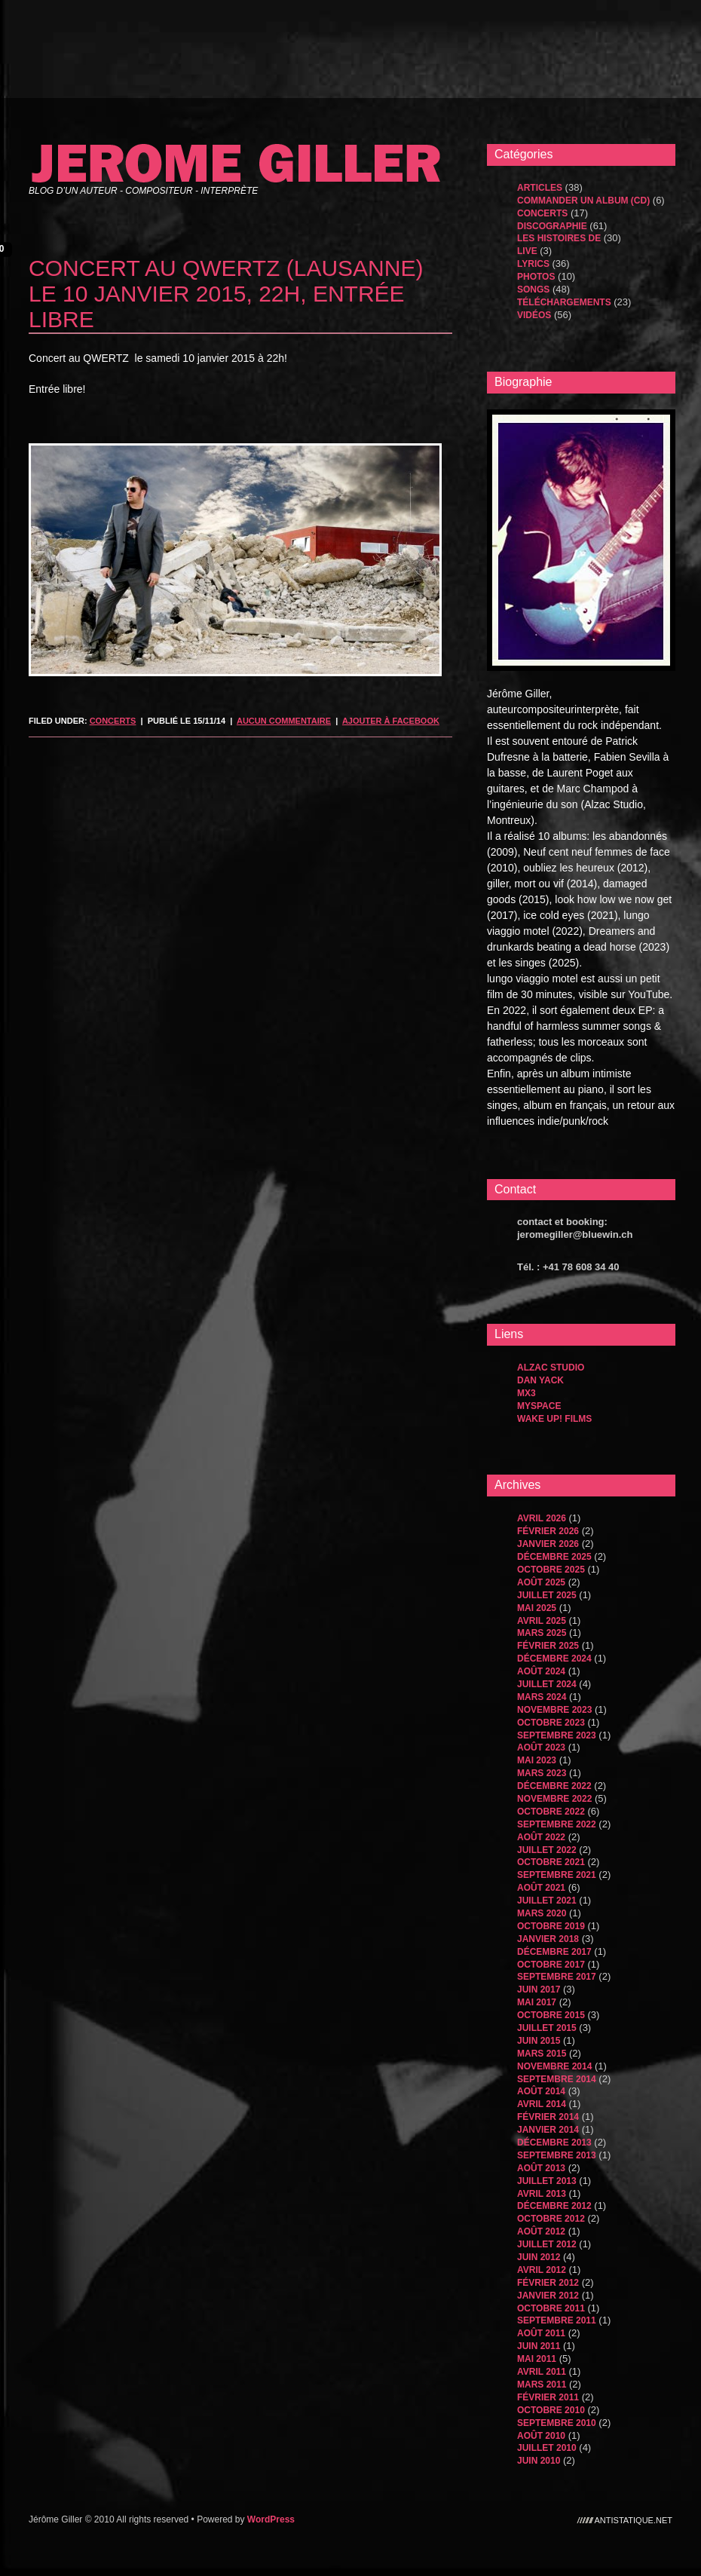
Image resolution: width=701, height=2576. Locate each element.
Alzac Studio (550, 1367)
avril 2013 (541, 2194)
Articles (539, 187)
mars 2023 (541, 1773)
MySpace (539, 1406)
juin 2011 (538, 2346)
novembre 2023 (554, 1710)
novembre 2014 (554, 2066)
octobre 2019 (551, 1926)
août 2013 (541, 2168)
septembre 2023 (556, 1735)
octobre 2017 (551, 1964)
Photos (536, 276)
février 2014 (548, 2117)
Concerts (113, 720)
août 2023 (541, 1747)
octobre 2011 (551, 2308)
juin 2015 (538, 2040)
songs (533, 289)
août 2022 (541, 1837)
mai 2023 (536, 1760)
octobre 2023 (551, 1722)
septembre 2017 (556, 1976)
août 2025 (541, 1582)
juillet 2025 (547, 1595)
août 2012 (541, 2231)
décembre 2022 (554, 1786)
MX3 (526, 1393)
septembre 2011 (556, 2320)
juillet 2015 (547, 2028)
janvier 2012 (548, 2295)
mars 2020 (541, 1913)
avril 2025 (541, 1621)
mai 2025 (536, 1608)
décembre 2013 (554, 2142)
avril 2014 (541, 2104)
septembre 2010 (556, 2423)
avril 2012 (541, 2270)
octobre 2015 (551, 2015)
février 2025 (548, 1645)
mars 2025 (541, 1633)
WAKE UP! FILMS (554, 1419)
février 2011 (548, 2397)
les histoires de (559, 238)
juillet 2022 (547, 1850)
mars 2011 (541, 2384)
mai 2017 (536, 2002)
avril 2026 (541, 1518)
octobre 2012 (551, 2218)
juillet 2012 (547, 2244)
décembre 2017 (554, 1952)
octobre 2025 (551, 1569)
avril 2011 (541, 2371)
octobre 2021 (551, 1862)
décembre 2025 (554, 1556)
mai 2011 (536, 2359)
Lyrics (533, 264)
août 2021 (541, 1887)
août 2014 (541, 2091)
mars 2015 (541, 2053)
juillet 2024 (547, 1684)
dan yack (540, 1380)
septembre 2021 (556, 1875)
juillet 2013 (547, 2181)
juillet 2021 (547, 1900)
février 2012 (548, 2282)
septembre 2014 (556, 2079)
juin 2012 (538, 2257)
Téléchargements (564, 302)
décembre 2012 (554, 2206)
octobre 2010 (551, 2410)
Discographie (552, 226)
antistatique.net (634, 2519)
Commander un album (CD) (583, 200)
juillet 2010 (547, 2448)
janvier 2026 (548, 1544)
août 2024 (541, 1671)
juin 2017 (538, 1989)
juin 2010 (538, 2460)
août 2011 (541, 2333)
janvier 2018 (548, 1939)
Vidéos (534, 315)
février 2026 (548, 1531)
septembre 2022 (556, 1824)
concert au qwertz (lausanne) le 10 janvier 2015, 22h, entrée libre (226, 294)
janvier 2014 (548, 2129)
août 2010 (541, 2436)
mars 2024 (541, 1697)
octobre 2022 (551, 1811)
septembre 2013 (556, 2155)
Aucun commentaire (284, 720)
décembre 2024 (554, 1658)
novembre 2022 (554, 1798)
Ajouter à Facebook (390, 720)
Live (527, 251)
